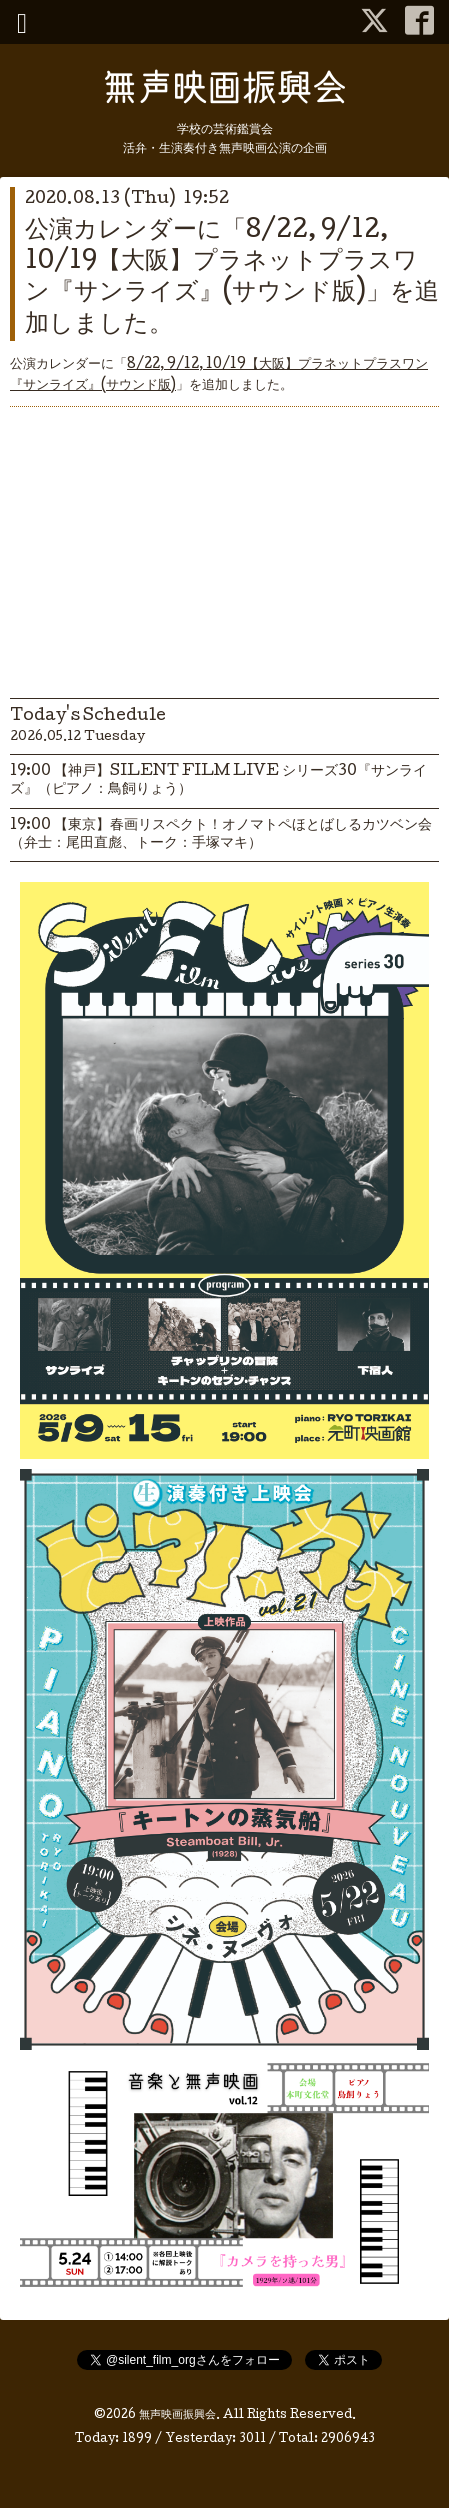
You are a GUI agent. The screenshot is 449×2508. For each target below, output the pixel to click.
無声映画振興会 (177, 2416)
